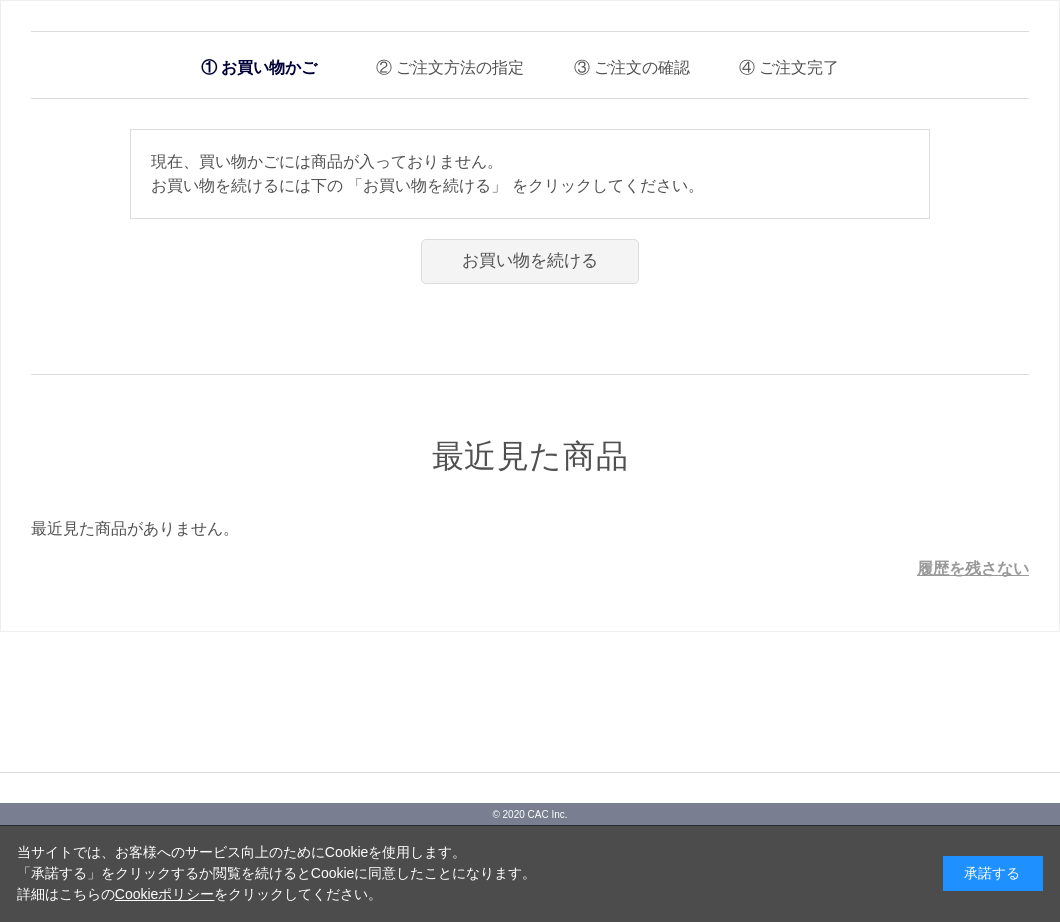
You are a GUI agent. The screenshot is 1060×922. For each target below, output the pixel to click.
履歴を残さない (973, 568)
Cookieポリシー (165, 894)
